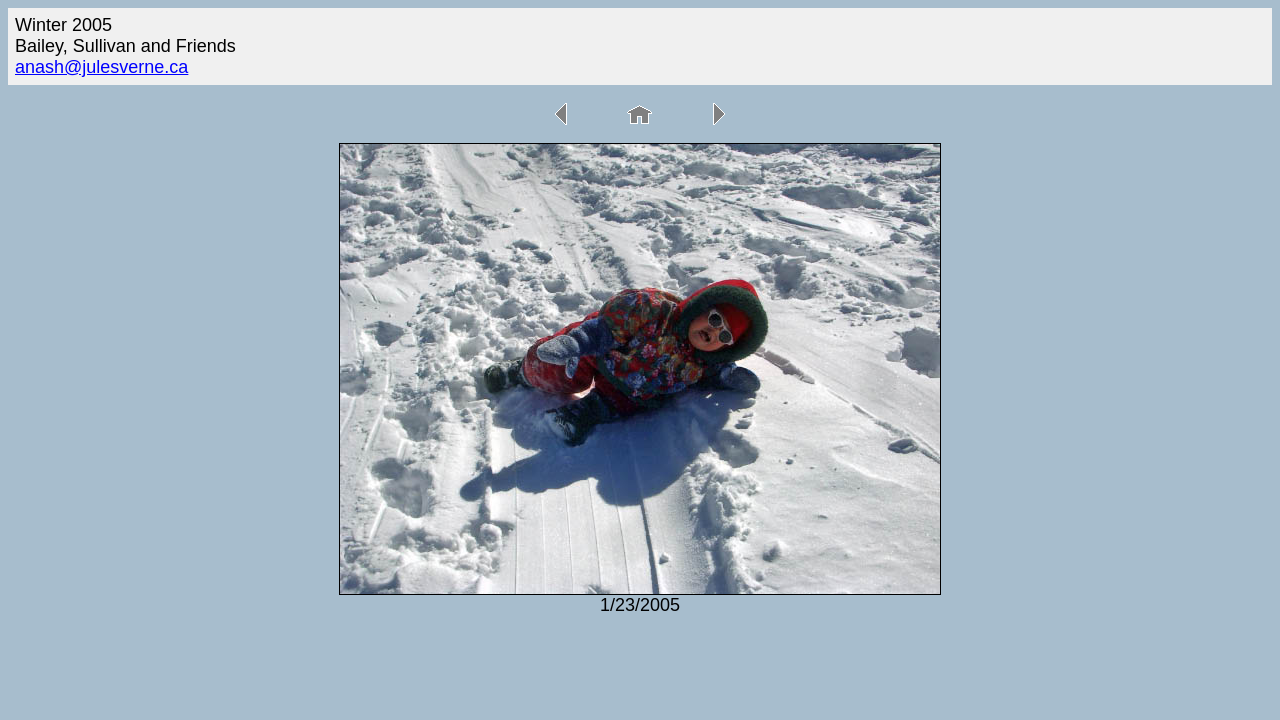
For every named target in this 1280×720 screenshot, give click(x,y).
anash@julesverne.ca (101, 67)
